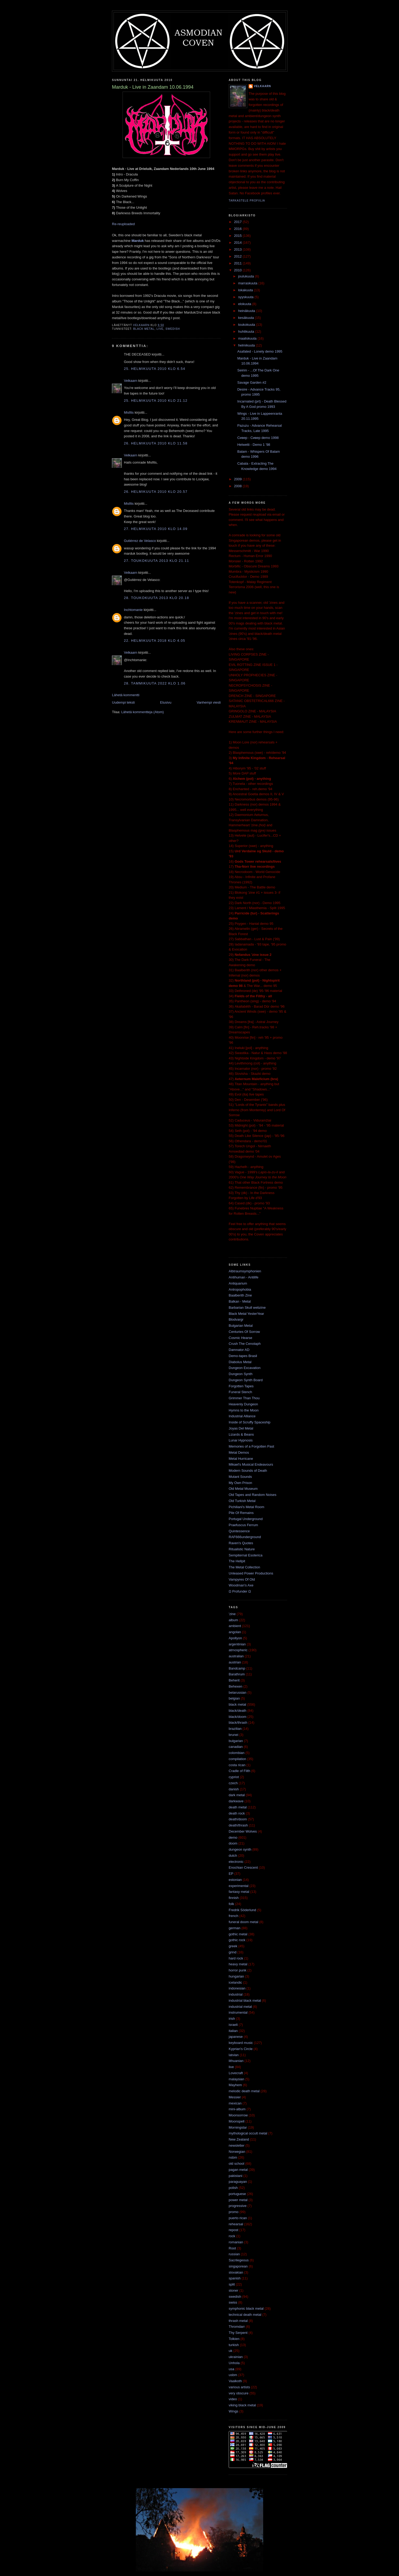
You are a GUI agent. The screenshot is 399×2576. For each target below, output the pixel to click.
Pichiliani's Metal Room (246, 1507)
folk (231, 1904)
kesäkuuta (246, 318)
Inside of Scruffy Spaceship (249, 1422)
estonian (235, 1880)
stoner (233, 2290)
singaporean (238, 2266)
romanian (236, 2242)
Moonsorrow (238, 2115)
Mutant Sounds (240, 1477)
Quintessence (239, 1531)
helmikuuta (247, 345)
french (233, 1916)
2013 (238, 249)
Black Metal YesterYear (246, 1314)
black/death (237, 1711)
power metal (238, 2200)
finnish (234, 1898)
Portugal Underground (246, 1519)
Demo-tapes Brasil (243, 1356)
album (233, 1620)
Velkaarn (130, 381)
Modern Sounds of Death (248, 1471)
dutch (233, 1856)
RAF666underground (245, 1537)
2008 (238, 486)
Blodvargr (236, 1319)
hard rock (236, 1958)
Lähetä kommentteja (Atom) (142, 712)
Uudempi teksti (123, 702)
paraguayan (238, 2182)
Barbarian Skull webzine (247, 1308)
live (160, 328)
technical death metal (245, 2315)
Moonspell (236, 2121)
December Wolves (243, 1831)
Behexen (235, 1686)
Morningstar (238, 2127)
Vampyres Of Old (242, 1579)
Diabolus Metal (240, 1362)
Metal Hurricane (241, 1459)
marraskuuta (248, 283)
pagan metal (238, 2170)
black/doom (237, 1717)
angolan (235, 1632)
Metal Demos (239, 1452)
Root (232, 2248)
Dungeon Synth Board (246, 1380)
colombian (236, 1753)
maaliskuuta (248, 338)
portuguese (237, 2194)
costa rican (237, 1765)
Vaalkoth (235, 2381)
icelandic (235, 1982)
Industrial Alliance (242, 1416)
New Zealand (239, 2139)
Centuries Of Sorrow (244, 1332)
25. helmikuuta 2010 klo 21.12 (156, 401)
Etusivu (165, 702)
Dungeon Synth (241, 1374)
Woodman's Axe (241, 1585)
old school (236, 2164)
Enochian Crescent (243, 1867)
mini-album (237, 2109)
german (234, 1928)
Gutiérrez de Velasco (140, 541)
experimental (238, 1886)
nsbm (233, 2157)
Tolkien (234, 2339)
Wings (233, 2411)
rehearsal (236, 2224)
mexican (235, 2103)
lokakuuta (246, 290)
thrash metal (238, 2321)
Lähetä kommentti (125, 695)
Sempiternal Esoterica (245, 1555)
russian (234, 2254)
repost (233, 2230)
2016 (238, 229)
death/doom (238, 1819)
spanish (235, 2278)
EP (231, 1874)
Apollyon (235, 1638)
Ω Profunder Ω (240, 1591)
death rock (237, 1813)
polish (233, 2188)
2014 (238, 243)
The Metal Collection (244, 1567)
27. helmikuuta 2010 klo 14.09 (156, 529)
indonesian (237, 1988)
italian (233, 2031)
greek (233, 1946)
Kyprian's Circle (241, 2049)
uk (230, 2351)
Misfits (129, 412)
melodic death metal (244, 2091)
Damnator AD (239, 1350)
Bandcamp (237, 1668)
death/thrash (238, 1825)
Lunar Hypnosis (241, 1440)
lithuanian (236, 2061)
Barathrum (237, 1674)
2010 (238, 270)
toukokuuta (247, 325)
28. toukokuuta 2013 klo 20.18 (156, 598)
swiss (233, 2302)
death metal (238, 1807)
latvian (234, 2055)
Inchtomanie (133, 610)
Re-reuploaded (123, 224)
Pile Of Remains (241, 1513)
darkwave (236, 1801)
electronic (236, 1862)
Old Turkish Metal (242, 1501)
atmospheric (238, 1650)
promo (233, 2212)
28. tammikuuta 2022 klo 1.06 (154, 683)
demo (233, 1837)
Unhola (234, 2363)
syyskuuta (246, 297)
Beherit (234, 1680)
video (233, 2399)
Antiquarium (238, 1283)
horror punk (237, 1970)
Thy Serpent (238, 2333)
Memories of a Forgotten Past (251, 1446)
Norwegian (237, 2152)
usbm (233, 2375)
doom (233, 1843)
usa (231, 2369)
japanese (236, 2037)
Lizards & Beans (241, 1434)
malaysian (236, 2079)
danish (234, 1789)
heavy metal (238, 1964)
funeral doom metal (243, 1922)
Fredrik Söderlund (242, 1910)
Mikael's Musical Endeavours (251, 1464)
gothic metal (238, 1934)
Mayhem (235, 2085)
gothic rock (237, 1940)
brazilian (235, 1729)
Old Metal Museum (243, 1489)
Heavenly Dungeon (243, 1404)
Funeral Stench (240, 1392)
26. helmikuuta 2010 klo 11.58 (156, 443)
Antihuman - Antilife (243, 1277)
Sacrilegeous (239, 2260)
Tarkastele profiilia (247, 200)
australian (236, 1656)
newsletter (236, 2145)
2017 (238, 222)
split (232, 2284)
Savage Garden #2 (251, 382)
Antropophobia (240, 1289)
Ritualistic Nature (242, 1549)
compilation (237, 1759)
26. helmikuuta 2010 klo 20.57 (156, 492)
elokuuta (245, 304)
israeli (233, 2025)
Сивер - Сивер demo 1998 (258, 438)
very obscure (238, 2393)
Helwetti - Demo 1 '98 (253, 445)
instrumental (238, 2012)
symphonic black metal (246, 2308)
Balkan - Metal (240, 1301)
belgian (234, 1698)
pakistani (235, 2176)
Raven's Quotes (241, 1543)
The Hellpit (237, 1561)
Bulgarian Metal (241, 1326)
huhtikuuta (246, 331)
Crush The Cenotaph (245, 1344)
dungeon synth (240, 1849)
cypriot (234, 1777)
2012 (238, 256)
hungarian (236, 1976)
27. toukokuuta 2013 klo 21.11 (156, 561)
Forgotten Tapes (241, 1386)
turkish (234, 2345)
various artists (239, 2387)
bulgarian (236, 1741)
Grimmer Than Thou (244, 1398)
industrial (235, 1994)
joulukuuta (246, 276)
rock (232, 2236)
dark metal (237, 1795)
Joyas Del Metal (241, 1428)
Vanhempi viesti (209, 702)
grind (232, 1952)
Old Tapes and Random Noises (252, 1495)
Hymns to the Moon (244, 1410)
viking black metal (242, 2405)
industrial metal (240, 2007)
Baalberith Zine (240, 1295)
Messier (235, 2097)
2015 (238, 236)
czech (233, 1783)
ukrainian (236, 2357)
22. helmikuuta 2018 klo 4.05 (154, 641)
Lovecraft (236, 2073)
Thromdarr (237, 2327)
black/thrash (238, 1723)
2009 (238, 479)
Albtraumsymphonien (245, 1271)
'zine (232, 1614)
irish (232, 2019)
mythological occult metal (248, 2133)
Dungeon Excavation (245, 1368)
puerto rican (238, 2218)
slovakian (236, 2272)
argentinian (237, 1644)
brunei (233, 1735)
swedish (173, 328)
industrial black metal (245, 2000)
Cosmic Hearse (240, 1338)
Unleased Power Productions (251, 1573)
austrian (235, 1662)
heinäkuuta (247, 311)
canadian (236, 1747)
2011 (238, 263)
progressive (237, 2206)
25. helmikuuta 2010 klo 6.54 (154, 369)
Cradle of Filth (239, 1771)
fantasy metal (239, 1892)
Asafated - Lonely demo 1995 (259, 351)
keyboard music (241, 2043)
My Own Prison (240, 1483)
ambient (235, 1626)
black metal (143, 328)
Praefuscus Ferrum (243, 1525)
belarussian (237, 1692)
